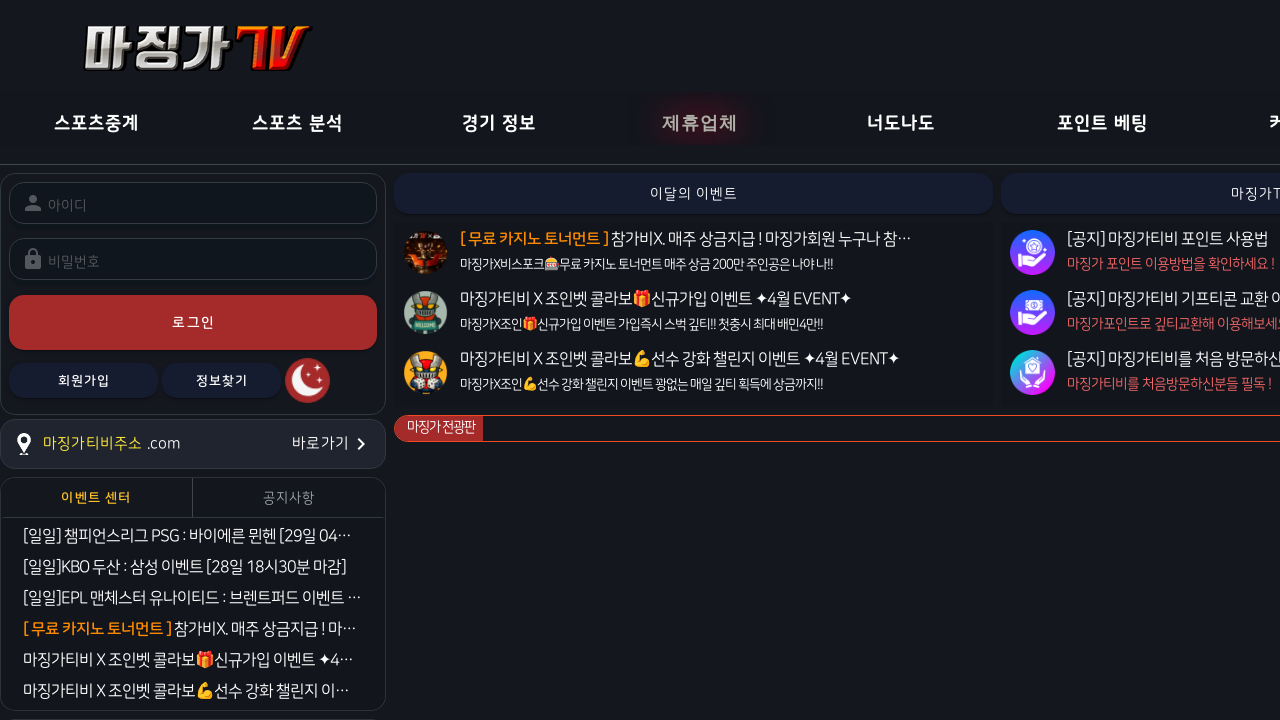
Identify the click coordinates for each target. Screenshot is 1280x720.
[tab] (97, 497)
